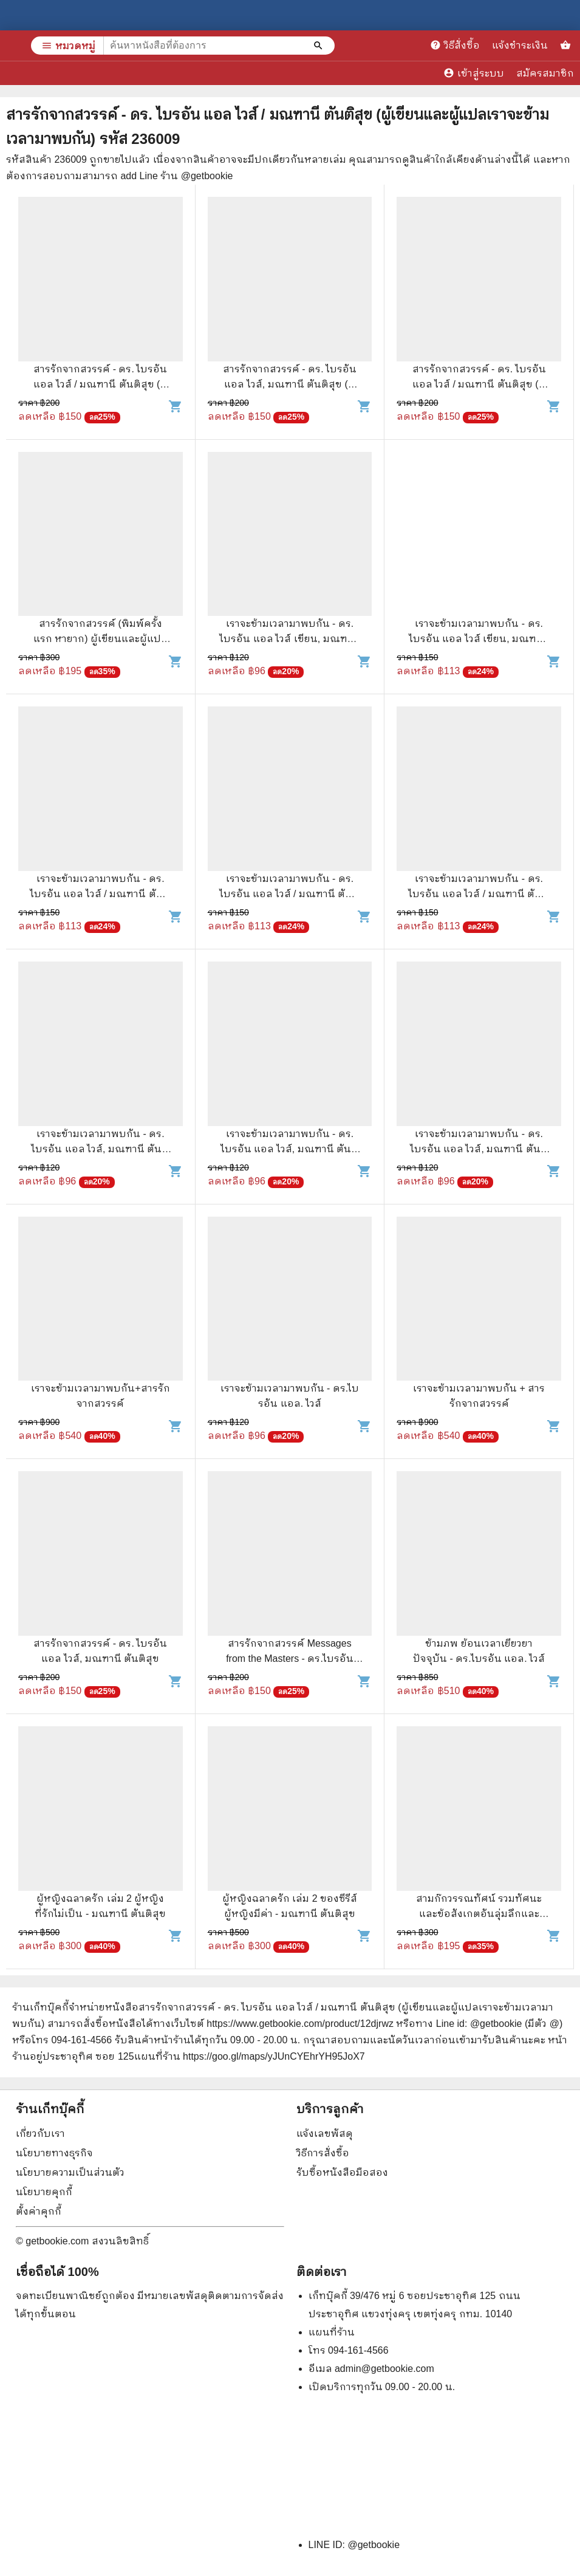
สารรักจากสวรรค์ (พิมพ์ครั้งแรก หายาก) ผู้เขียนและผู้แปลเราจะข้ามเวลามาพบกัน (100, 638)
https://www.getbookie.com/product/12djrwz (300, 2023)
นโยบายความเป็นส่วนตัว (70, 2172)
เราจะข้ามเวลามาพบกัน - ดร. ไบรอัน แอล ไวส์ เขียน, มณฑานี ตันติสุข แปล (478, 638)
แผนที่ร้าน (332, 2332)
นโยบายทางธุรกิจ (54, 2153)
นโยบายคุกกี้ (44, 2192)
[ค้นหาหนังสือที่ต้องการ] (319, 45)
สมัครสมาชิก (545, 73)
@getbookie (373, 2545)
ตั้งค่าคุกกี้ (38, 2211)
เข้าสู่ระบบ (473, 73)
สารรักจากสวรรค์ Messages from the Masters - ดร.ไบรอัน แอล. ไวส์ (289, 1658)
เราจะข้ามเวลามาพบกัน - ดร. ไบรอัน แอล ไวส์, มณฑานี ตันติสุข (100, 1149)
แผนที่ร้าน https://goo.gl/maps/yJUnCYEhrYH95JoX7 (249, 2056)
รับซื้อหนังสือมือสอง (342, 2172)
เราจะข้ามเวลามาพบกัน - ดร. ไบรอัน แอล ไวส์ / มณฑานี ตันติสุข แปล (100, 893)
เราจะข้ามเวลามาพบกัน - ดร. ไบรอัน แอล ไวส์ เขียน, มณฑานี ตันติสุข (289, 638)
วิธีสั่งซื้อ (455, 45)
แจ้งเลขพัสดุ (324, 2133)
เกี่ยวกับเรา (40, 2133)
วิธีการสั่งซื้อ (322, 2153)
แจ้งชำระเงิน (520, 45)
